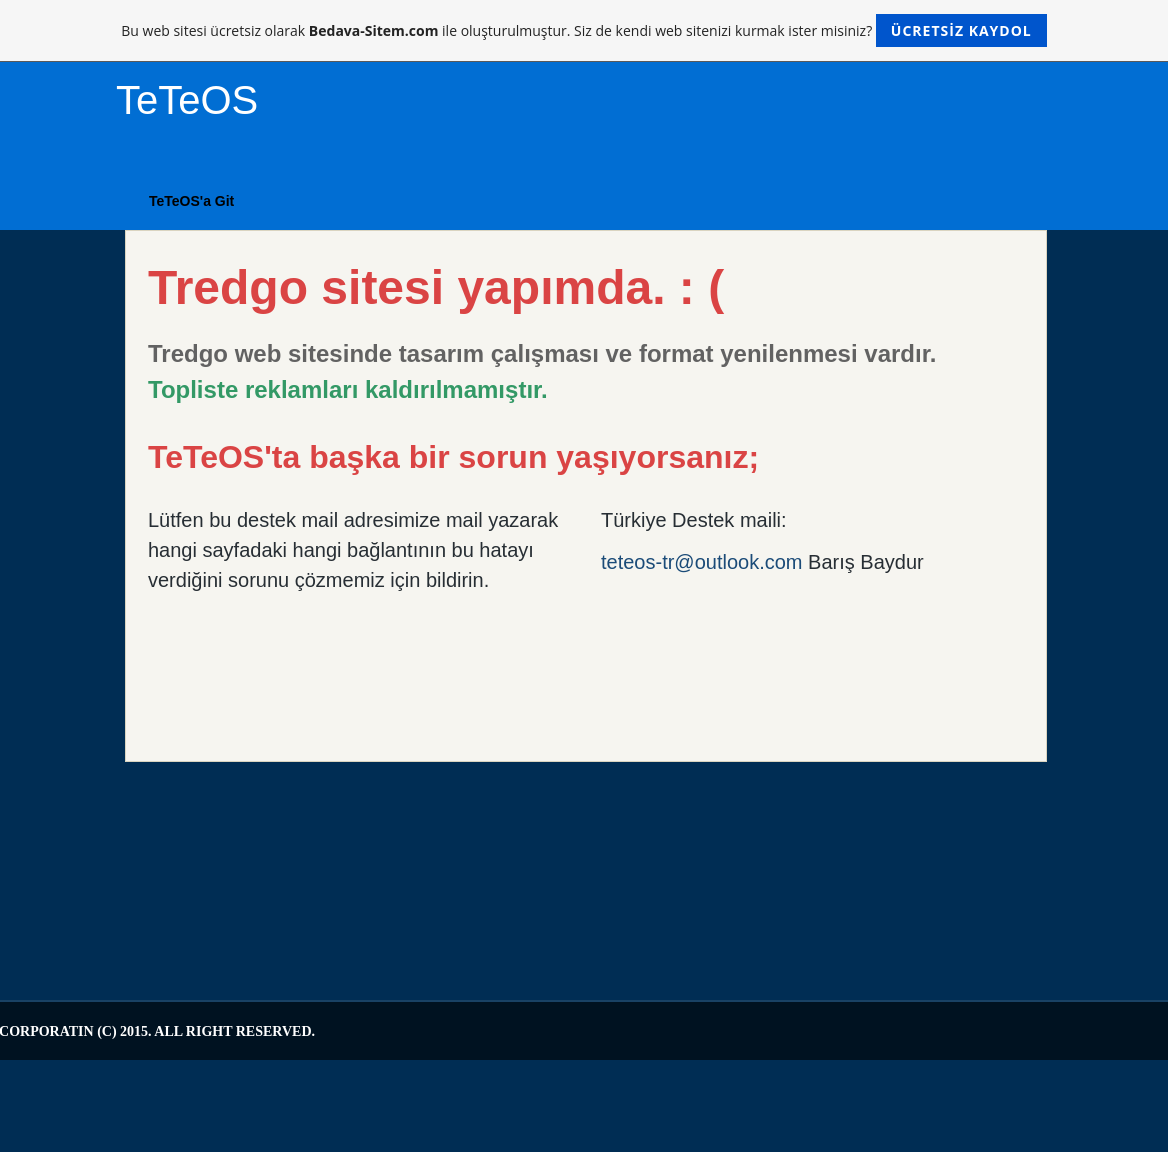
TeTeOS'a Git (191, 201)
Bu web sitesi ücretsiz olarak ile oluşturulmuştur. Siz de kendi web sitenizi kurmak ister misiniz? (583, 30)
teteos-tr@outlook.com (702, 562)
